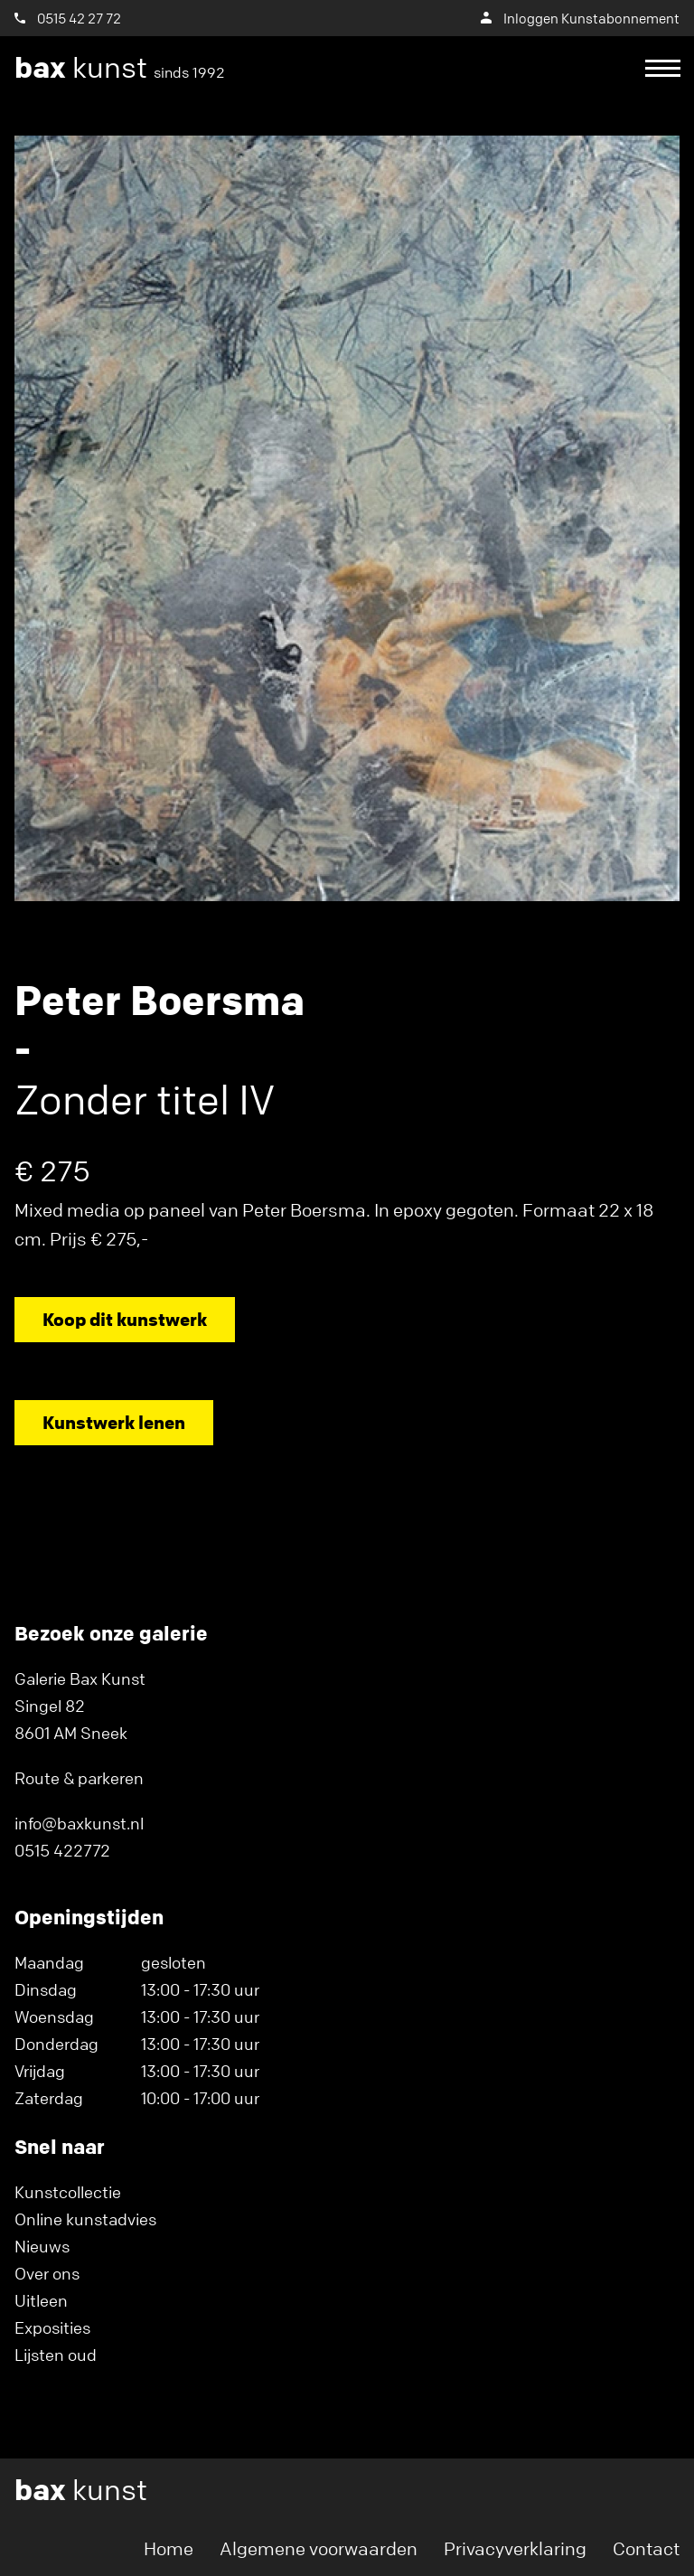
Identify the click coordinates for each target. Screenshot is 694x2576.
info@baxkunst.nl (79, 1823)
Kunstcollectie (67, 2192)
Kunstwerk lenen (113, 1422)
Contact (646, 2548)
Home (168, 2548)
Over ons (47, 2273)
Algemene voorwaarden (318, 2548)
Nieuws (42, 2246)
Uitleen (41, 2300)
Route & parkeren (79, 1778)
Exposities (52, 2327)
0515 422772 (62, 1850)
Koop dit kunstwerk (124, 1319)
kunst (119, 68)
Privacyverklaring (515, 2548)
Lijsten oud (55, 2354)
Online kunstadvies (85, 2219)
